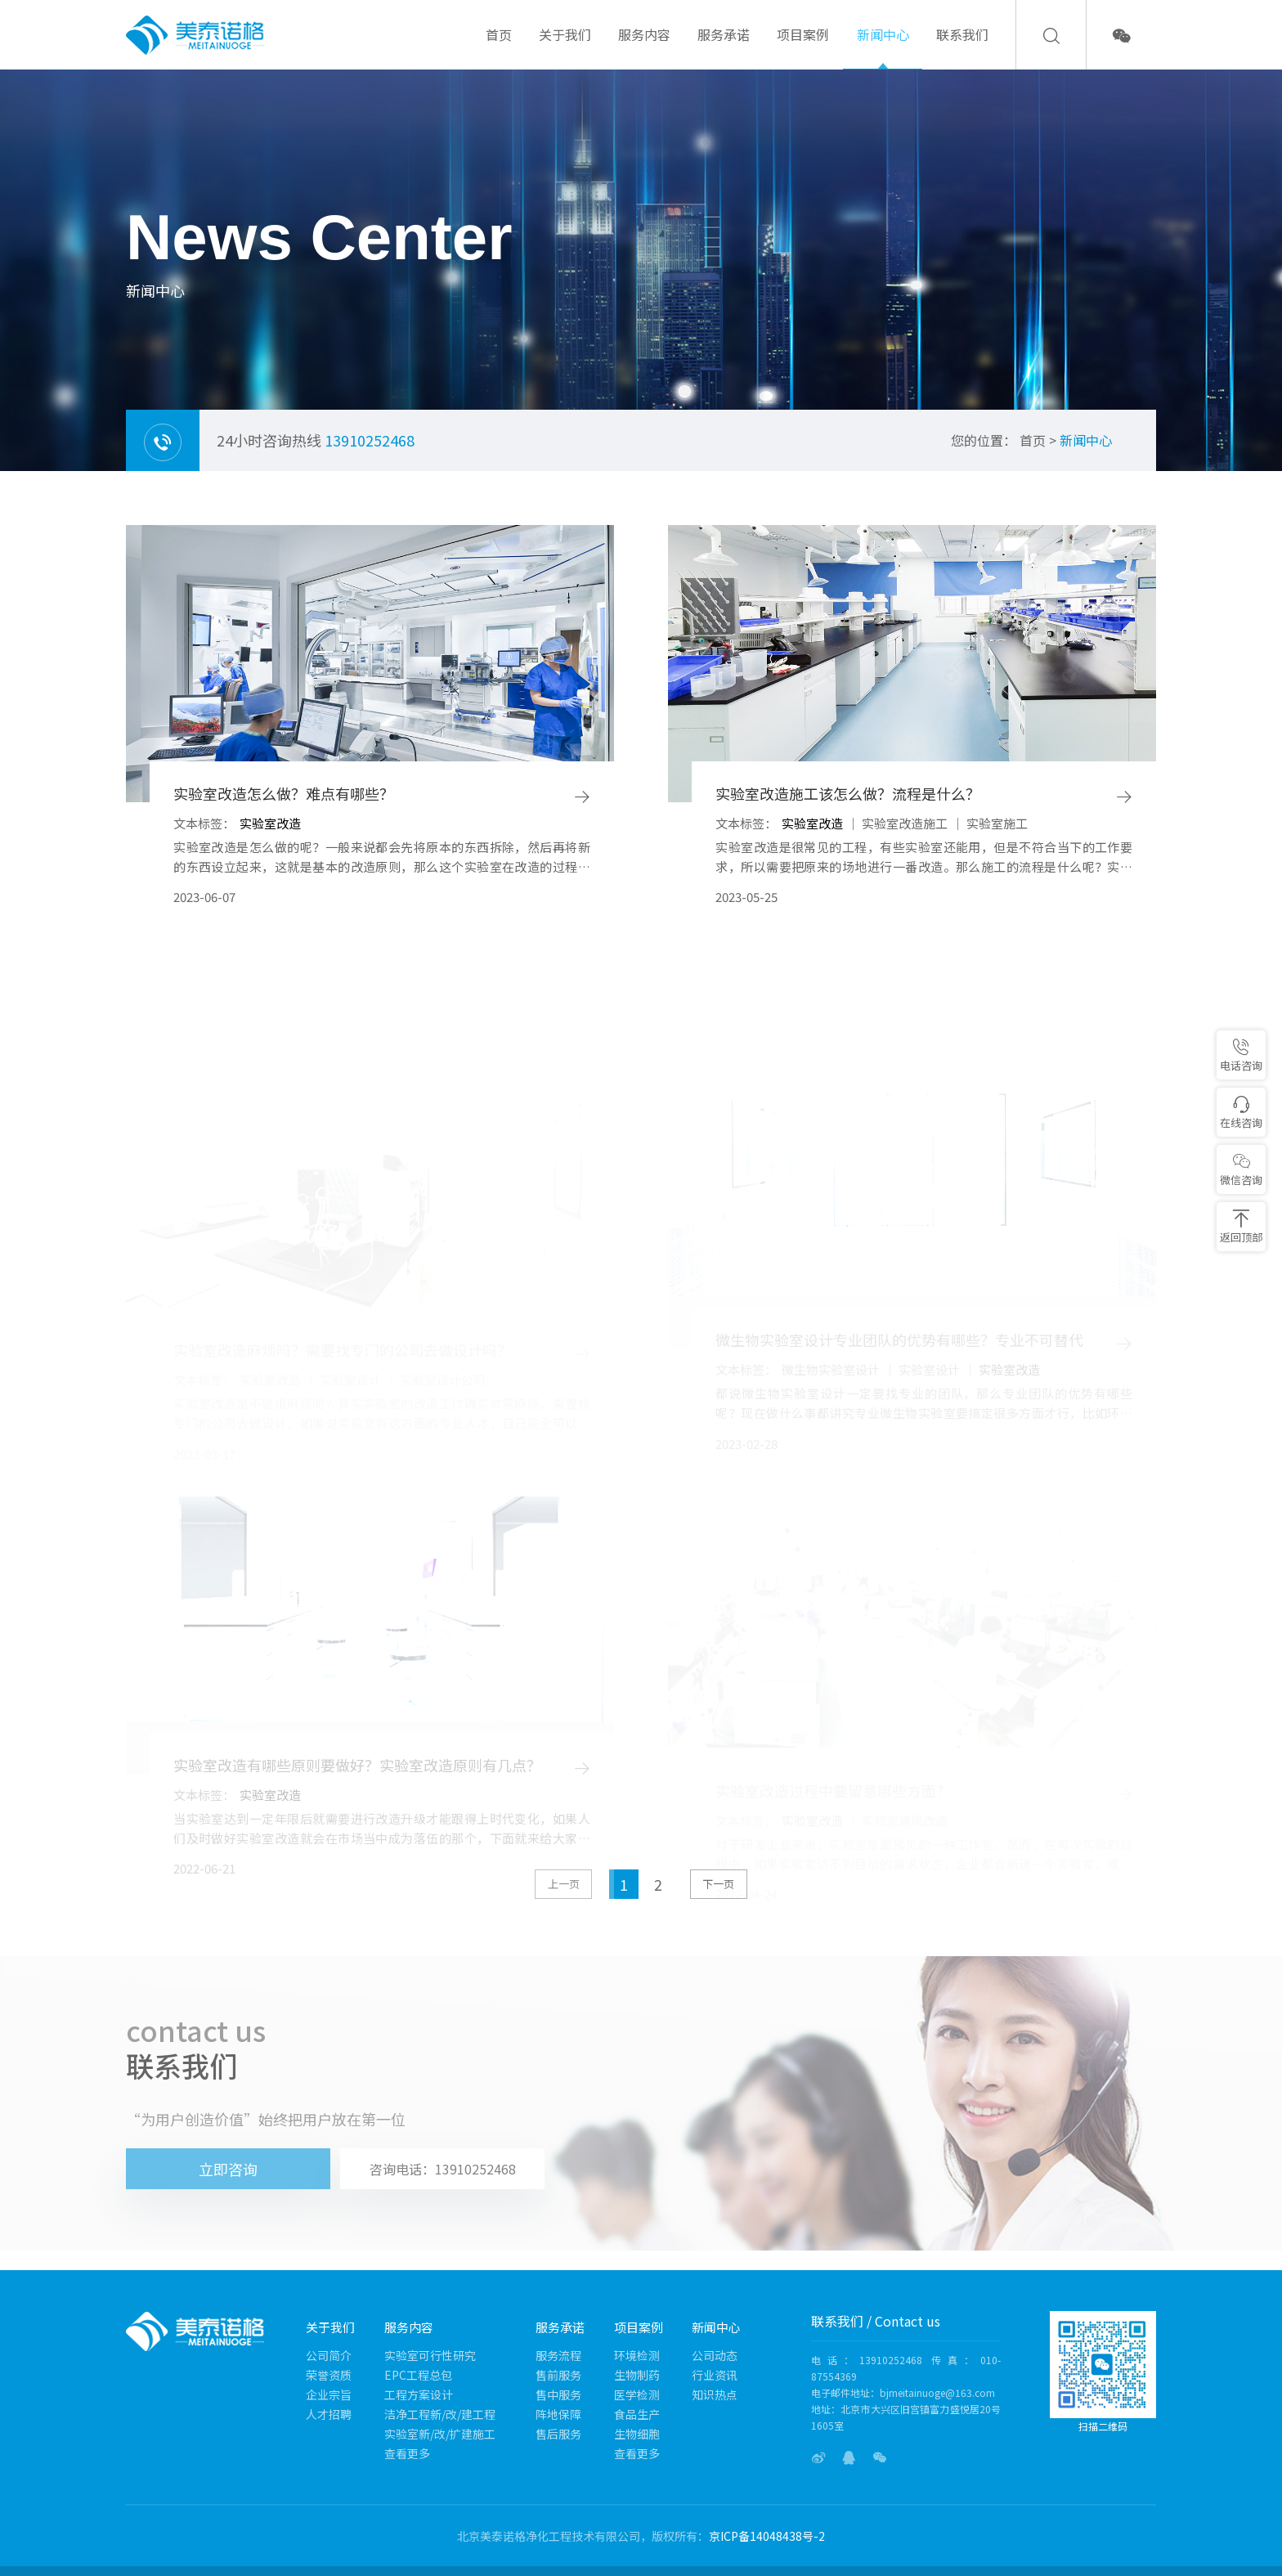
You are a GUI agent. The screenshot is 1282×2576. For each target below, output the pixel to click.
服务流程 (558, 2355)
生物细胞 (637, 2434)
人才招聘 (329, 2414)
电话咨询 (1241, 1055)
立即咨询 (228, 2168)
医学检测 (637, 2394)
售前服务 (558, 2375)
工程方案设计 (418, 2394)
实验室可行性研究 (430, 2355)
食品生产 (637, 2414)
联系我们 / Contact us (875, 2321)
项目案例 (803, 47)
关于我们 (565, 47)
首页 (499, 47)
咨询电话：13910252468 (443, 2169)
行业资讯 (714, 2375)
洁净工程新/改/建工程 (439, 2414)
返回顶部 (1241, 1227)
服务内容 (644, 47)
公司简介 (329, 2355)
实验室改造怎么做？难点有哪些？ (283, 794)
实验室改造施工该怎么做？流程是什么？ (847, 794)
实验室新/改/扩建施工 (439, 2434)
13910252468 (370, 440)
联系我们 (962, 47)
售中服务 (558, 2394)
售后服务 (558, 2434)
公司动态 (714, 2355)
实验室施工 (997, 823)
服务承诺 (723, 47)
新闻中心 (883, 47)
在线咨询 (1241, 1112)
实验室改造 (270, 823)
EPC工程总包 (418, 2375)
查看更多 (407, 2453)
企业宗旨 (329, 2394)
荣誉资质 (329, 2375)
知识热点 (714, 2394)
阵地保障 (558, 2414)
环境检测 (637, 2355)
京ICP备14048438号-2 (767, 2536)
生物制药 (637, 2375)
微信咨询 (1241, 1169)
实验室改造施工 (905, 823)
